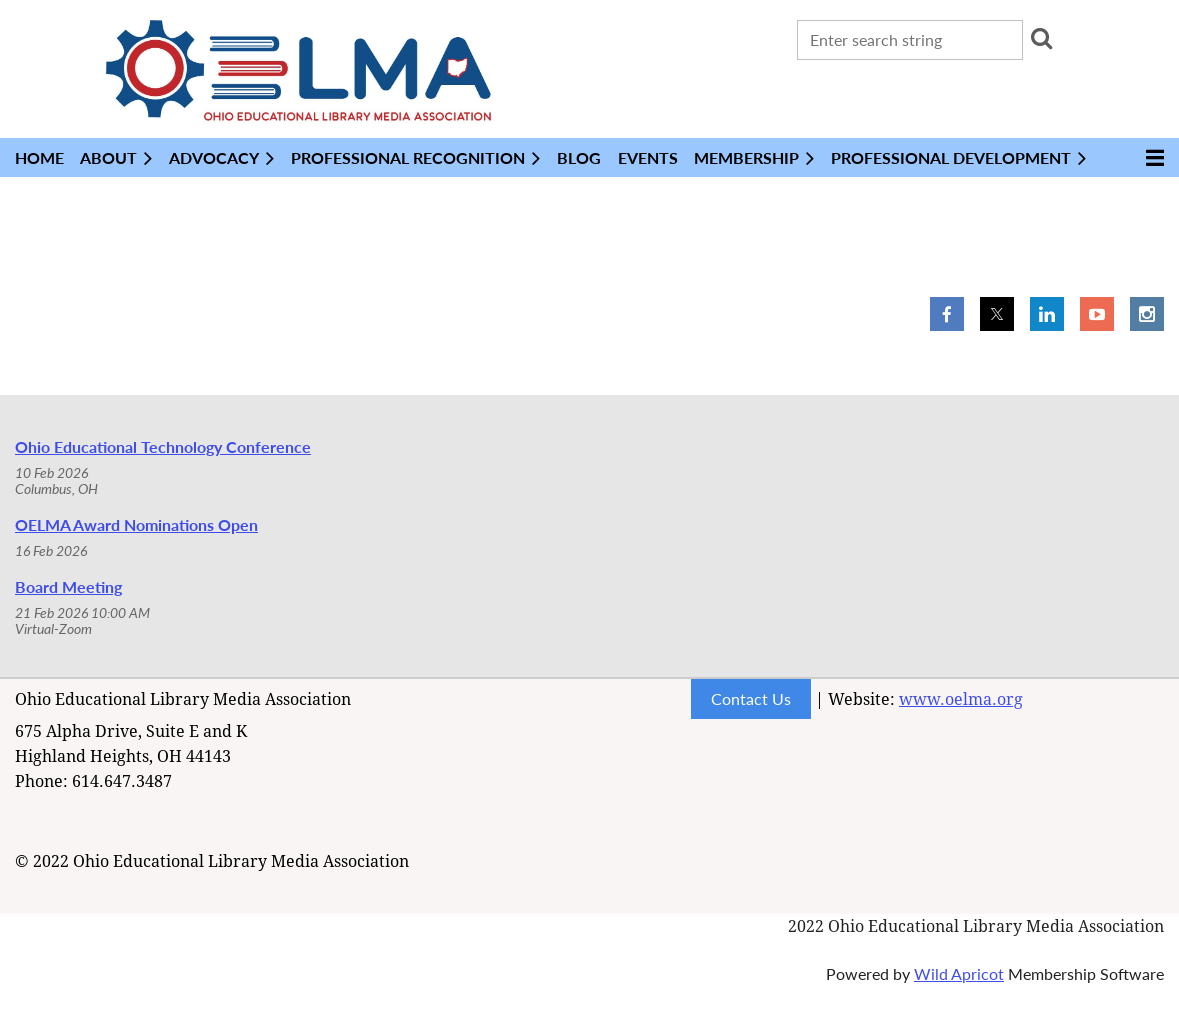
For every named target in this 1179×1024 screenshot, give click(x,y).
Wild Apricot (959, 973)
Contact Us (751, 698)
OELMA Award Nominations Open (136, 524)
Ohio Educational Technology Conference (163, 446)
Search (1042, 38)
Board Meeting (68, 586)
